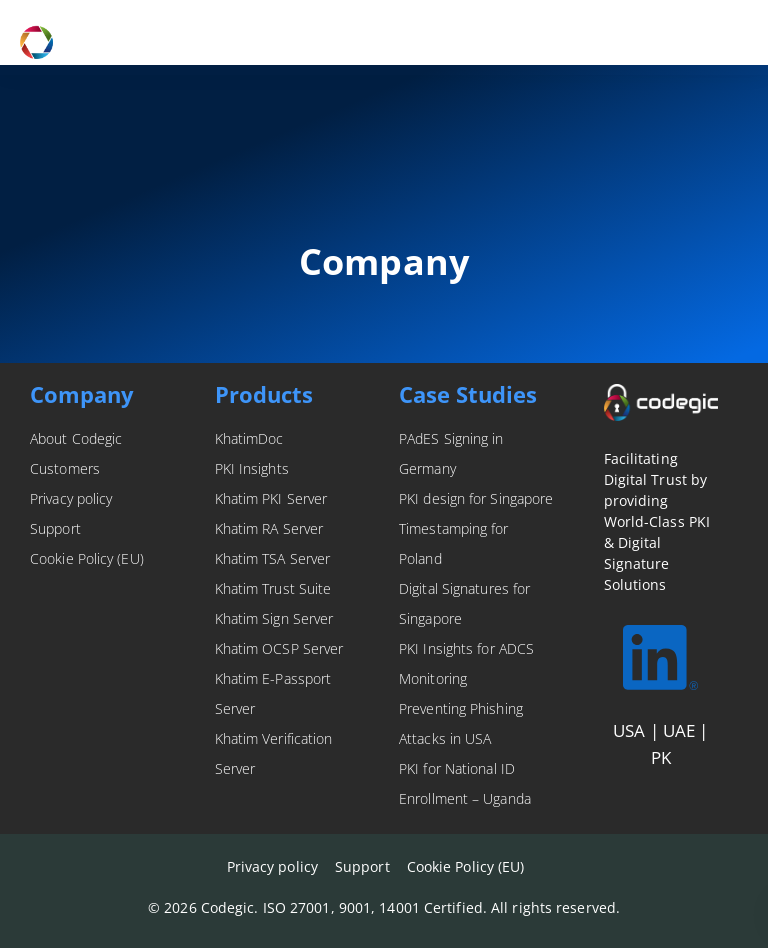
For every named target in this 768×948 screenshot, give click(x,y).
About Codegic (76, 438)
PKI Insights (252, 468)
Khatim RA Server (269, 528)
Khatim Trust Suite (273, 588)
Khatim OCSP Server (279, 648)
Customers (65, 468)
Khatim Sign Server (274, 618)
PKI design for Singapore (476, 498)
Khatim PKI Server (271, 498)
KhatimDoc (249, 438)
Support (55, 528)
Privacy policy (71, 498)
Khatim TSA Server (273, 558)
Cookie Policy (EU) (87, 558)
